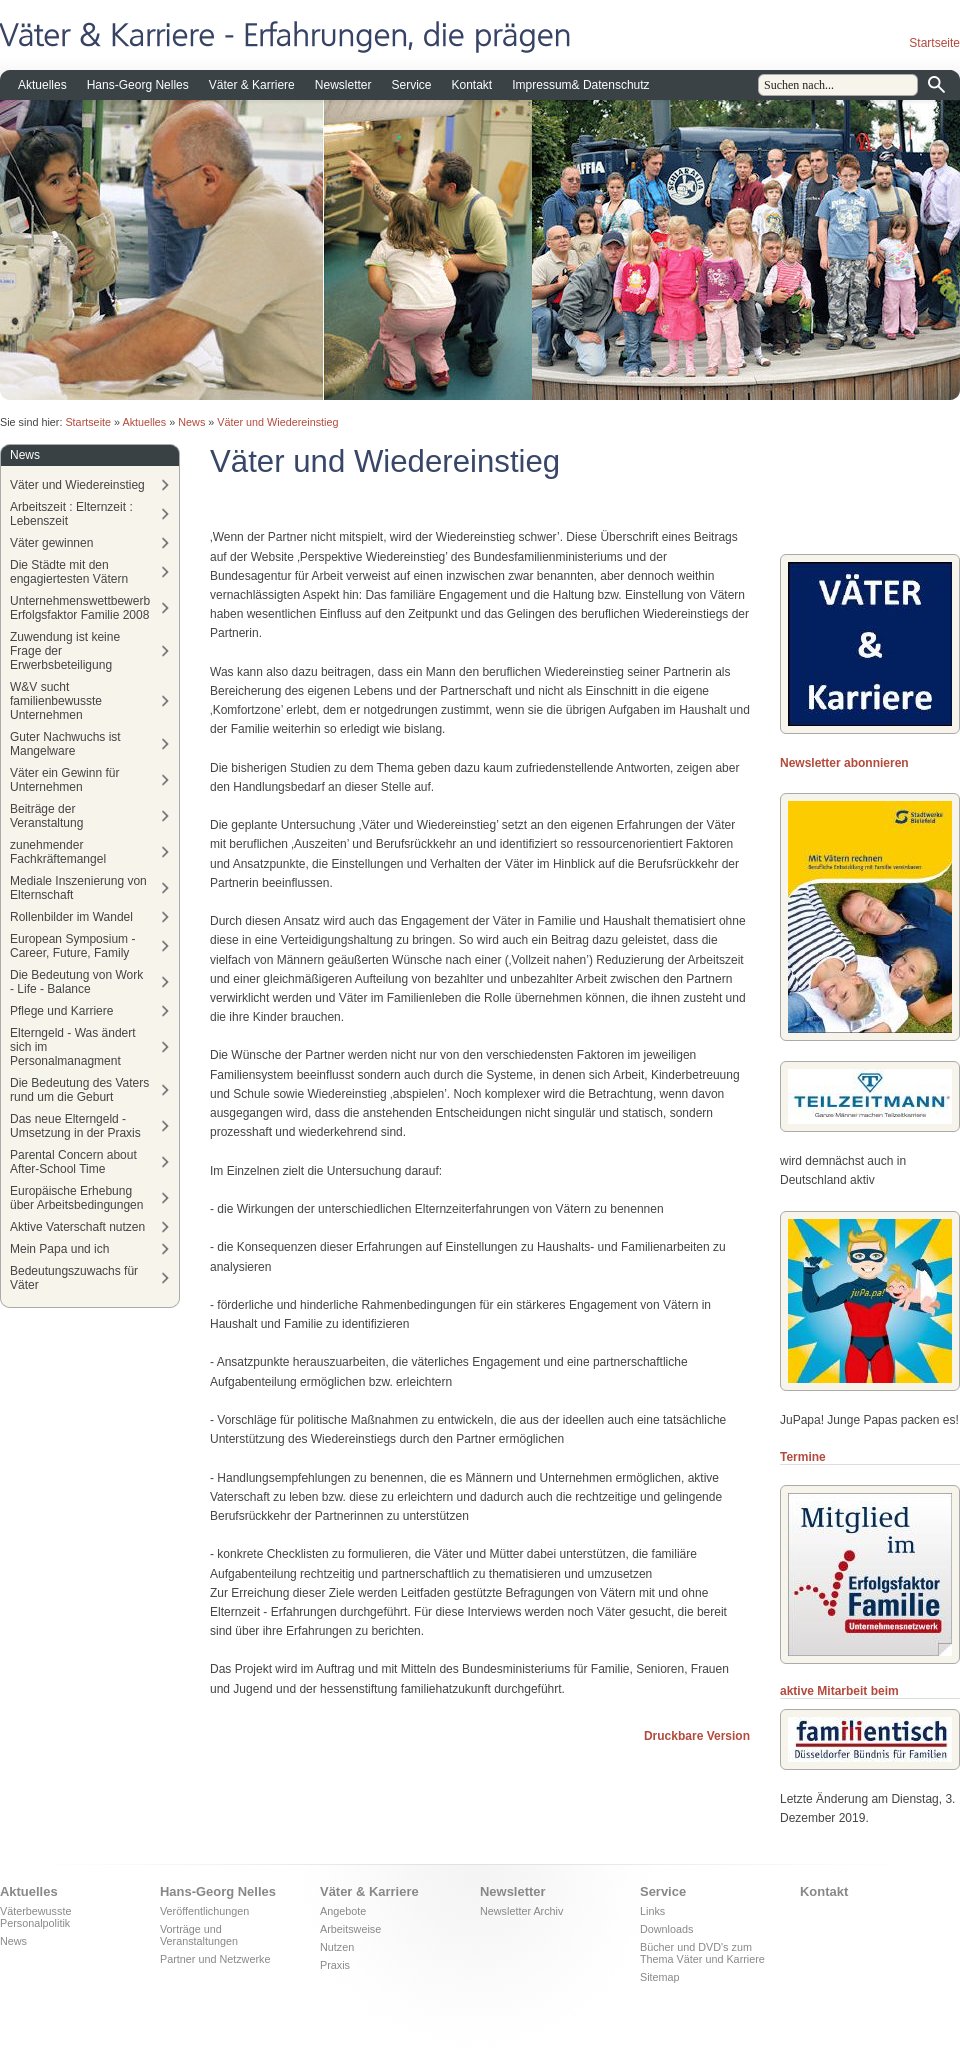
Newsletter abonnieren (844, 763)
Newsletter (343, 85)
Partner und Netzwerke (215, 1959)
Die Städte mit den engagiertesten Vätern (69, 572)
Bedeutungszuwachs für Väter (74, 1278)
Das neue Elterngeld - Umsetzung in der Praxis (75, 1126)
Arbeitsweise (350, 1929)
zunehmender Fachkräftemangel (58, 852)
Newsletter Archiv (521, 1911)
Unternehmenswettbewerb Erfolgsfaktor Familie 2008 (80, 608)
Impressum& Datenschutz (580, 85)
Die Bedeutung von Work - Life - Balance (76, 982)
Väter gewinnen (51, 543)
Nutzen (337, 1947)
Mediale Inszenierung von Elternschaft (78, 888)
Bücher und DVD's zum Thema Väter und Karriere (702, 1953)
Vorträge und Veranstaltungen (199, 1935)
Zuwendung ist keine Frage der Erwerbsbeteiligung (65, 651)
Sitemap (660, 1977)
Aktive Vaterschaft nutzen (77, 1227)
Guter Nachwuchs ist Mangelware (65, 744)
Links (652, 1911)
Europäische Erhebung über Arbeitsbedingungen (76, 1198)
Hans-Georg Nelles (138, 85)
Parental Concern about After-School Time (73, 1162)
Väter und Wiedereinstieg (277, 422)
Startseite (934, 43)
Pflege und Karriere (61, 1011)
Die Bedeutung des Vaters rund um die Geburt (79, 1090)
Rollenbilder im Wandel (71, 917)
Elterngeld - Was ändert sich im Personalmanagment (73, 1047)
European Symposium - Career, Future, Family (72, 946)
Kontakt (472, 85)
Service (411, 85)
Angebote (343, 1911)
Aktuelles (42, 85)
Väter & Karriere (252, 85)
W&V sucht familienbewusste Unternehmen (56, 701)
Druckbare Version (697, 1736)
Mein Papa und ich (59, 1249)
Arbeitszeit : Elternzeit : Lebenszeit (71, 514)
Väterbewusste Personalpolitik (35, 1917)
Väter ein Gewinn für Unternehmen (64, 780)
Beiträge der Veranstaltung (46, 816)
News (191, 422)
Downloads (666, 1929)
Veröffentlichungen (204, 1911)
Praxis (335, 1965)
